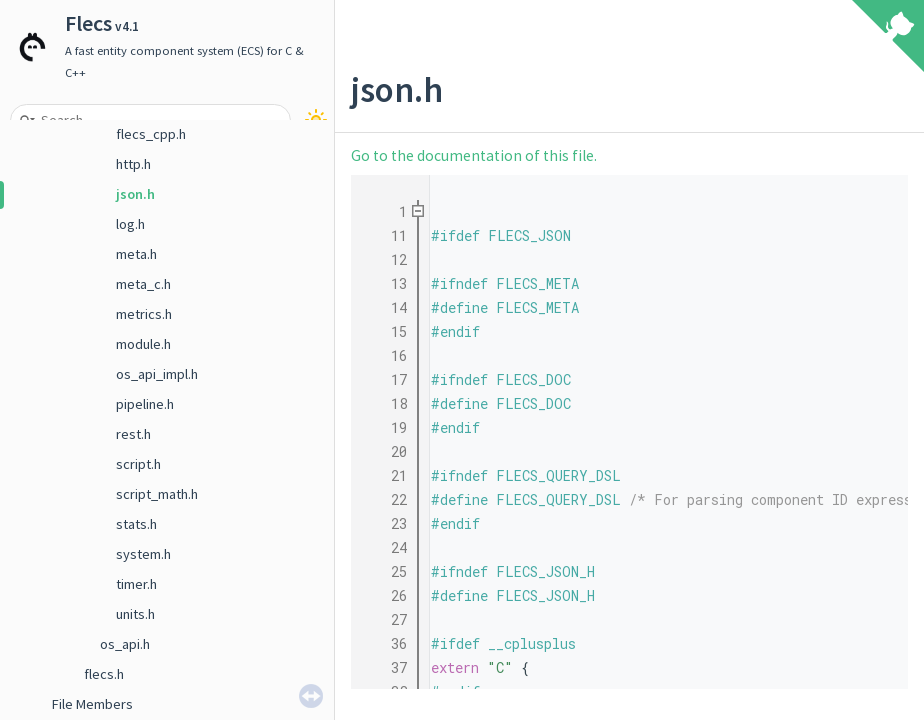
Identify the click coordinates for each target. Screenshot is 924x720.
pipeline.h (145, 404)
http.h (133, 164)
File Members (92, 704)
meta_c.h (143, 284)
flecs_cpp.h (151, 134)
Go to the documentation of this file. (474, 155)
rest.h (133, 434)
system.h (143, 554)
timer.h (136, 584)
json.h (135, 194)
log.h (130, 224)
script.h (138, 464)
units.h (135, 614)
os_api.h (125, 644)
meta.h (136, 254)
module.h (143, 344)
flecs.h (104, 674)
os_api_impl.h (157, 374)
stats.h (136, 524)
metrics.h (144, 314)
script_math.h (157, 494)
